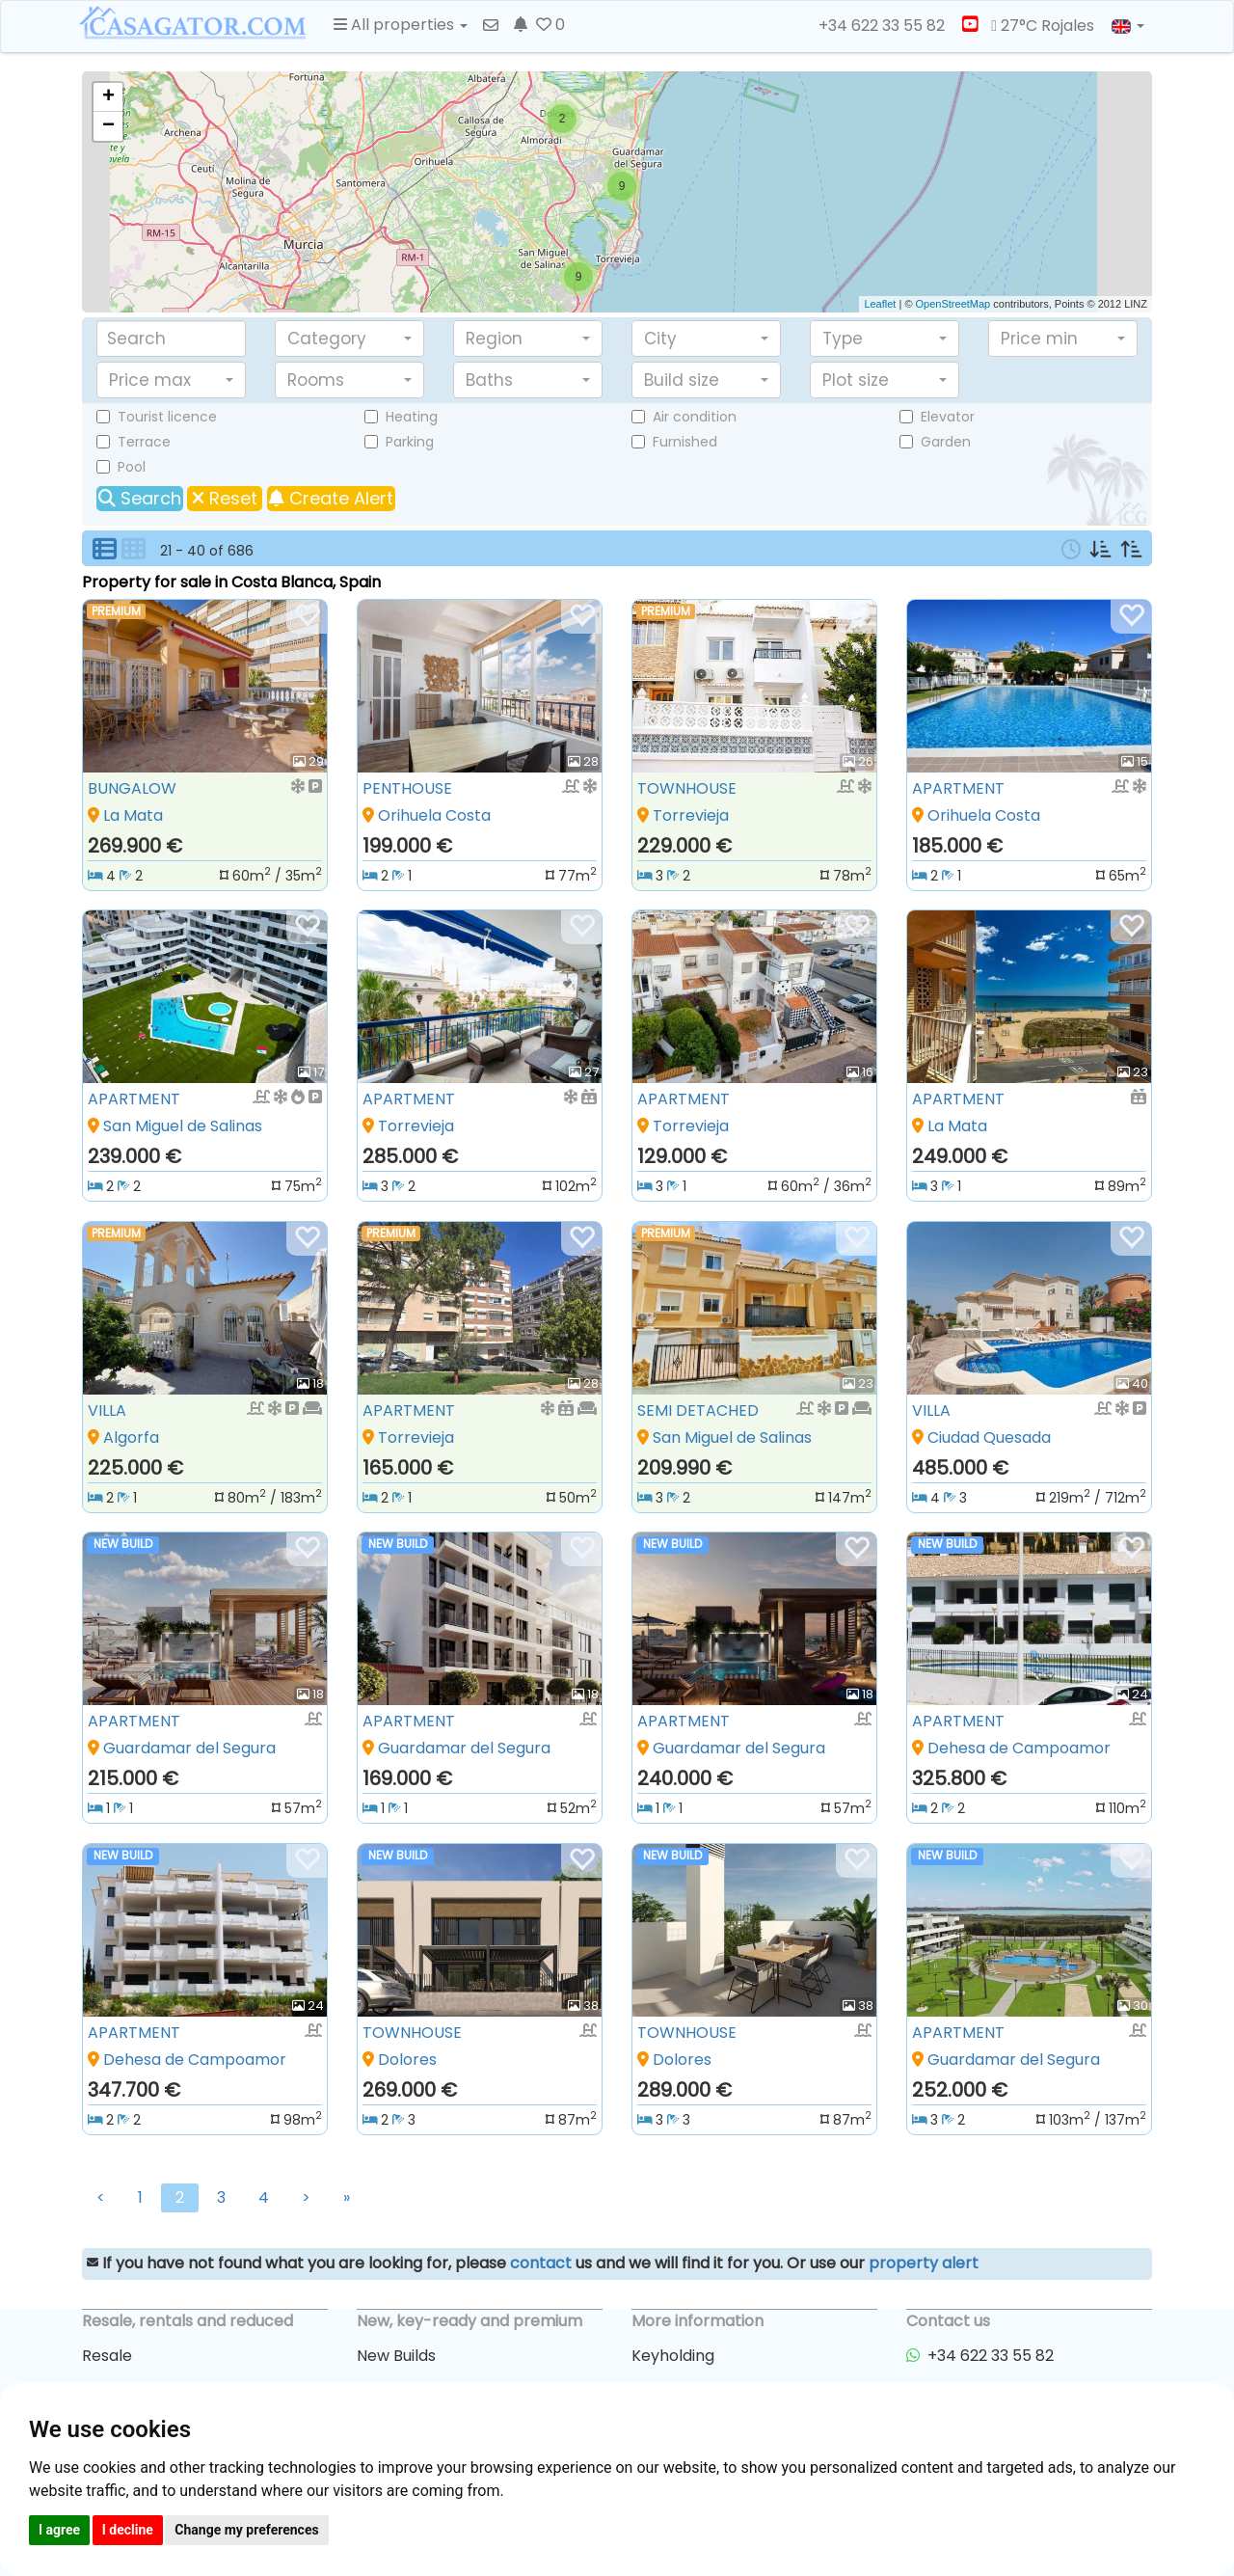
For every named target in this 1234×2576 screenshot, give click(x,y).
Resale (107, 2356)
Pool (132, 466)
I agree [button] (59, 2529)
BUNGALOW (132, 788)
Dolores (407, 2059)
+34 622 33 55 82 (873, 26)
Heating (412, 416)
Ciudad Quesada (989, 1437)
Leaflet (880, 304)
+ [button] (108, 97)
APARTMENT (958, 788)
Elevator (948, 416)
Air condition (695, 416)
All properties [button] (401, 25)
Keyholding (672, 2356)
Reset (224, 498)
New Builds (396, 2356)
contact (541, 2263)
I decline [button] (127, 2529)
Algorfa (131, 1437)
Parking (410, 441)
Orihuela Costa (434, 815)
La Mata (133, 815)
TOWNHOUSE (687, 788)
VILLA (107, 1410)
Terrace (144, 441)
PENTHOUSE (407, 788)
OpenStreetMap (953, 304)
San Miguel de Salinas (182, 1126)
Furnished (685, 441)
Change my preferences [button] (246, 2529)
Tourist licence (167, 416)
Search (139, 498)
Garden (946, 441)
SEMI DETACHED (698, 1410)
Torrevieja (691, 815)
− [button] (108, 126)
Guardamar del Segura (189, 1748)
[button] (349, 338)
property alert (924, 2263)
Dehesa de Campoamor (1019, 1748)
